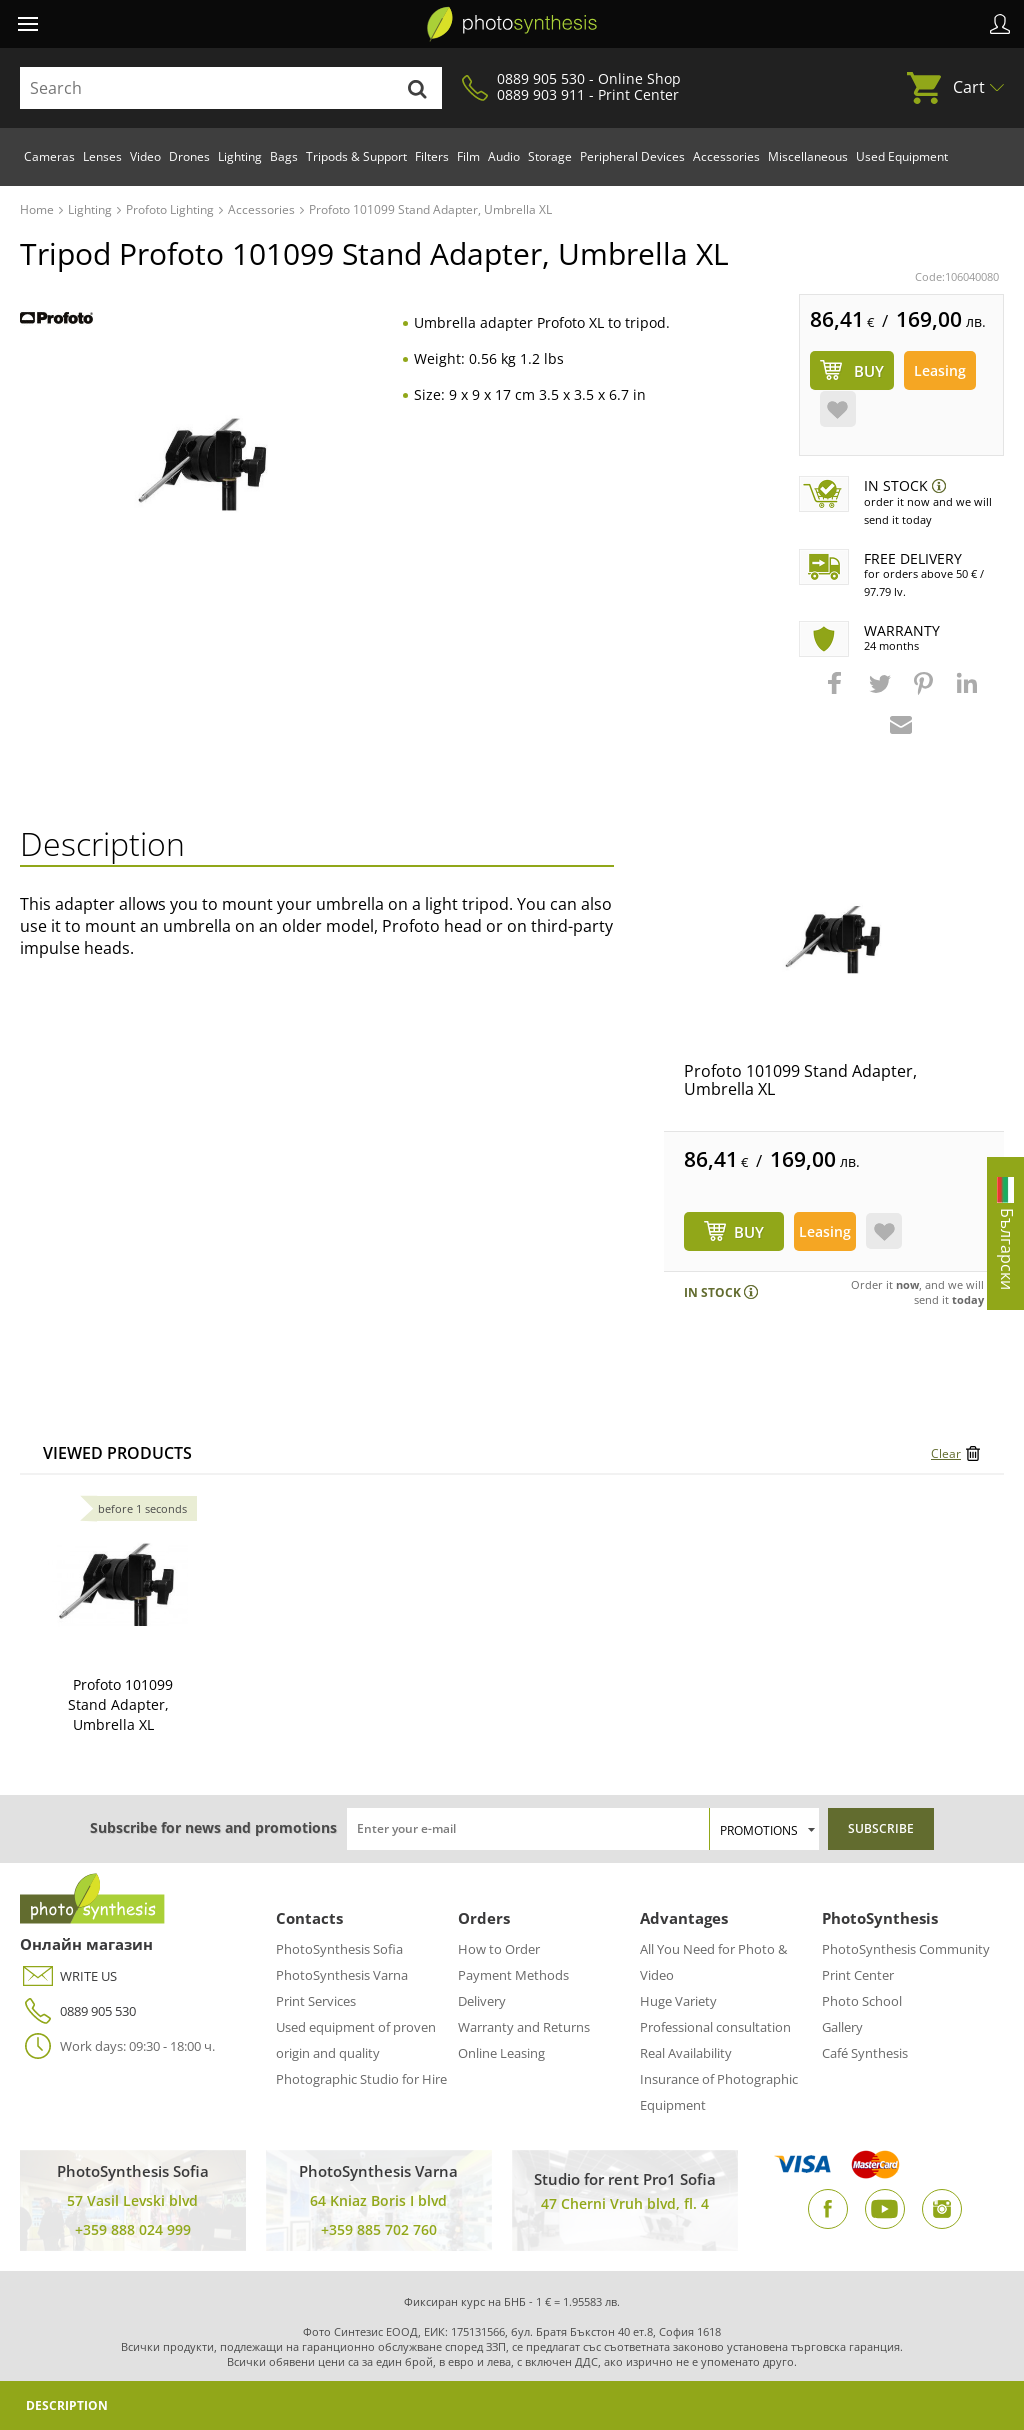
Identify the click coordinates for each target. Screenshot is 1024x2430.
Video (145, 156)
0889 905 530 (78, 2011)
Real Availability (686, 2053)
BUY (749, 1232)
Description (67, 2405)
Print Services (316, 2001)
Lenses (102, 156)
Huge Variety (678, 2001)
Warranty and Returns (524, 2027)
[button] (837, 693)
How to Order (499, 1949)
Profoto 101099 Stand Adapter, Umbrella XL (800, 1080)
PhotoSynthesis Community (906, 1949)
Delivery (482, 2001)
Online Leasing (501, 2053)
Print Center (858, 1975)
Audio (504, 156)
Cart (969, 87)
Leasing (940, 370)
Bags (284, 156)
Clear (946, 1453)
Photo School (862, 2001)
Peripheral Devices (632, 156)
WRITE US (68, 1976)
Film (468, 156)
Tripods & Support (356, 156)
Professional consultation (715, 2027)
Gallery (842, 2027)
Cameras (49, 156)
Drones (189, 156)
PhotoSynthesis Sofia (339, 1949)
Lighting (240, 156)
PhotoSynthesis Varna (342, 1975)
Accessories (726, 156)
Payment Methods (513, 1975)
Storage (550, 156)
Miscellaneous (808, 156)
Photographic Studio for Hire (361, 2079)
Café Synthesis (865, 2053)
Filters (432, 156)
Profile (1000, 24)
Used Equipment (902, 156)
